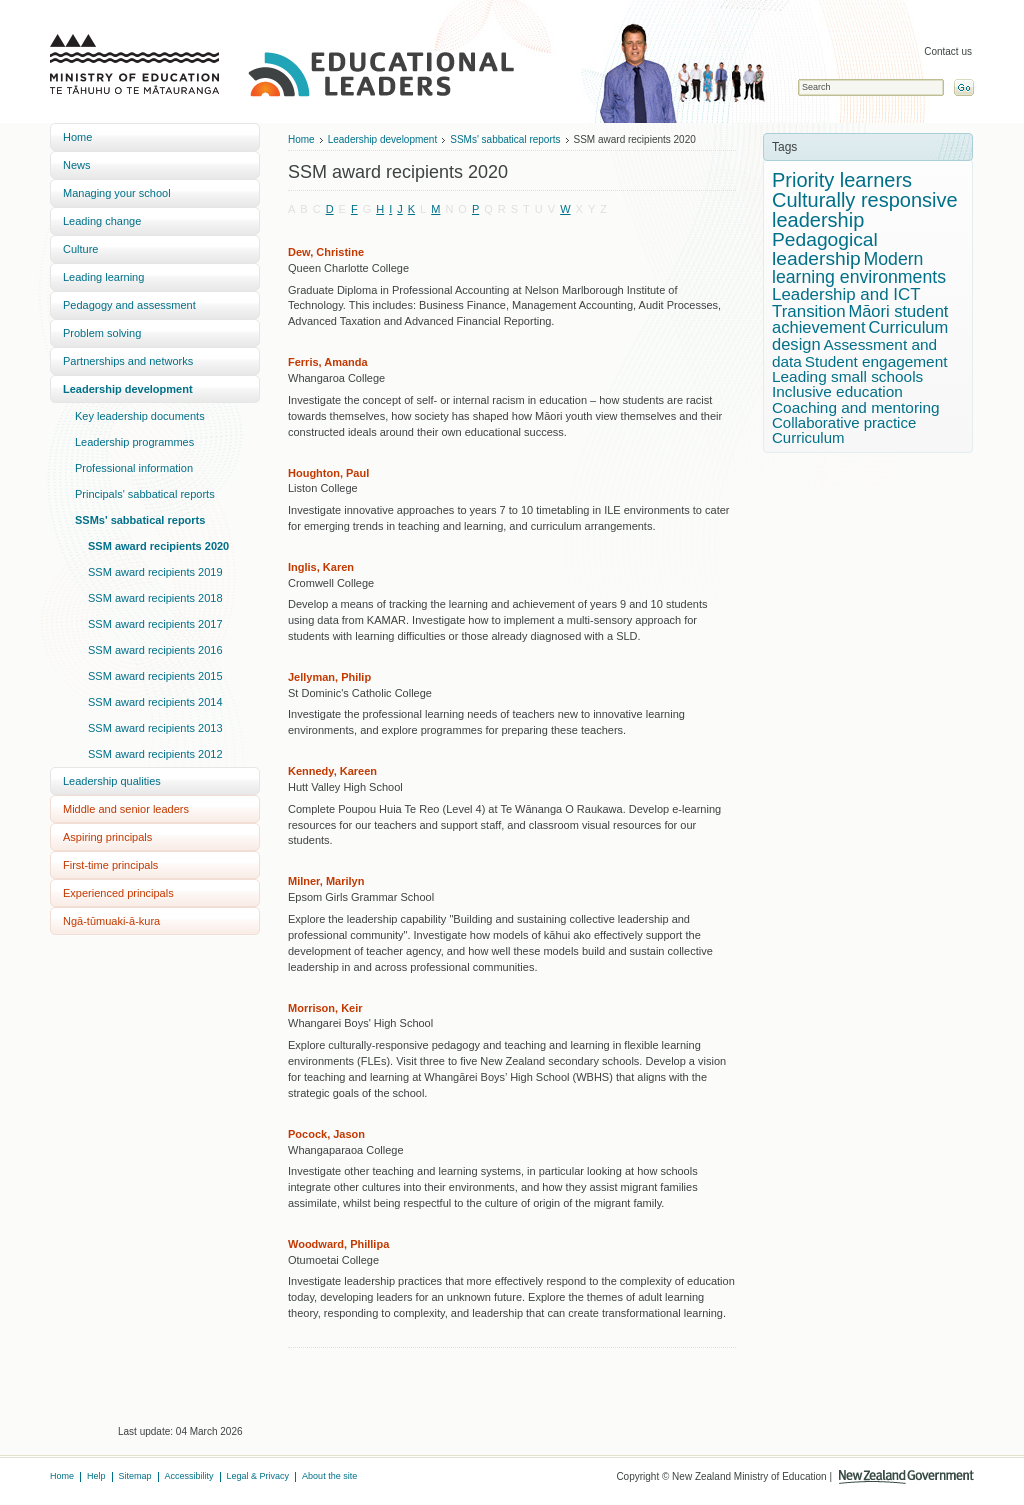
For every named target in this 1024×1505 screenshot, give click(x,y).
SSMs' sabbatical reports (140, 520)
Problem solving (102, 333)
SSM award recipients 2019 (155, 572)
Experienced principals (118, 893)
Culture (80, 249)
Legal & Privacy (258, 1476)
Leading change (102, 221)
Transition (809, 311)
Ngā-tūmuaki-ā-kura (111, 921)
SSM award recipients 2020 (158, 546)
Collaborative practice (844, 422)
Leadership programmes (134, 442)
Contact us (948, 51)
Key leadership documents (140, 416)
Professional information (134, 468)
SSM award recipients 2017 (155, 624)
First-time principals (110, 865)
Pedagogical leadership (825, 249)
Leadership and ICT (846, 294)
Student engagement (876, 361)
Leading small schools (847, 376)
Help (96, 1476)
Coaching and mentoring (856, 407)
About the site (329, 1476)
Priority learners (842, 180)
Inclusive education (837, 391)
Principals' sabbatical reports (145, 494)
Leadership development (128, 389)
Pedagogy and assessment (129, 305)
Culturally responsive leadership (865, 210)
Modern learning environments (859, 268)
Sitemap (135, 1476)
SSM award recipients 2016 (155, 650)
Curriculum (808, 437)
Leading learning (103, 277)
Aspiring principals (107, 837)
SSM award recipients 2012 (155, 754)
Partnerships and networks (128, 361)
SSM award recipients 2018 (155, 598)
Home (77, 137)
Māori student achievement (860, 320)
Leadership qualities (112, 781)
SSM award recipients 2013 (155, 728)
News (77, 165)
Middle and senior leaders (126, 809)
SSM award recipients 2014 (155, 702)
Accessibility (189, 1476)
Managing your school (117, 193)
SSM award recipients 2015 (155, 676)
